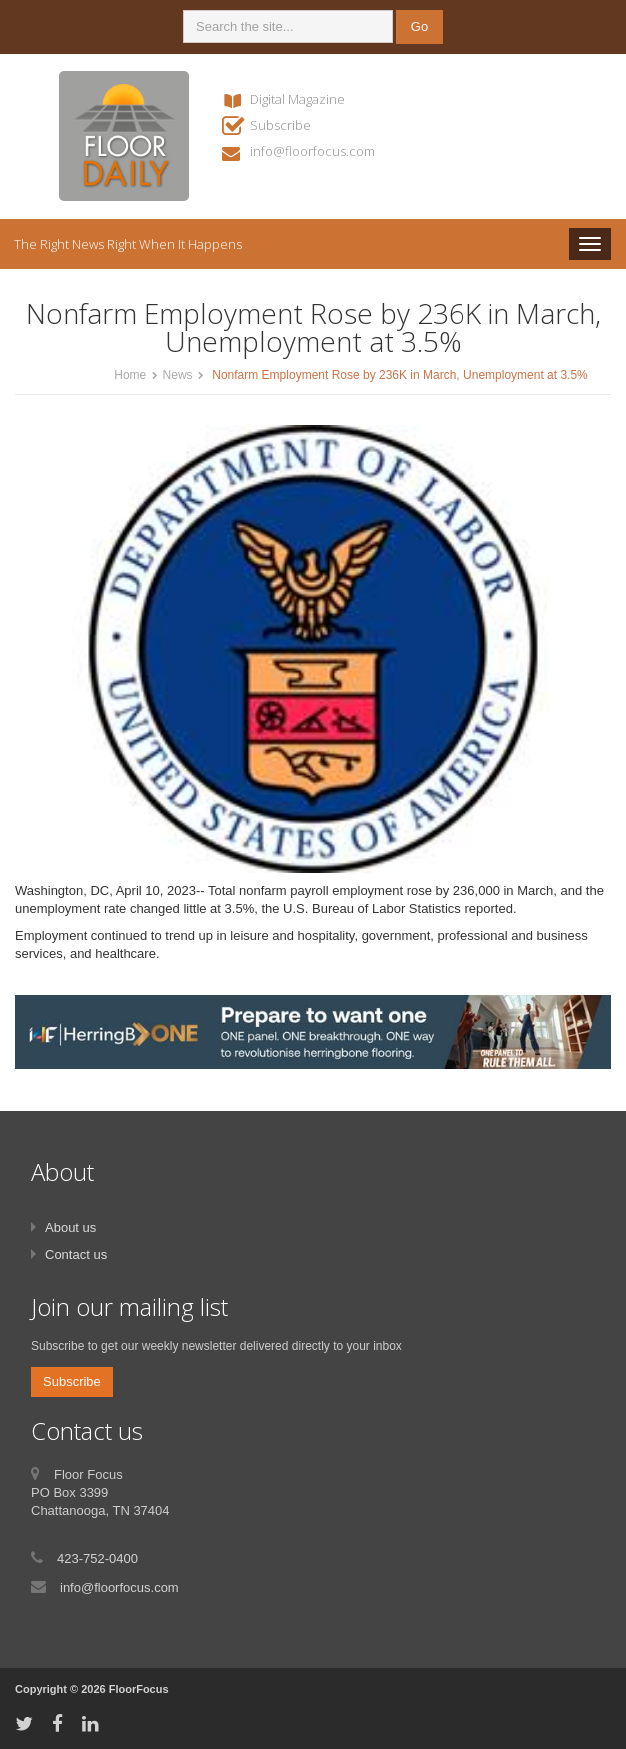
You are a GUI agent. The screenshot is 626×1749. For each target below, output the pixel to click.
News (178, 375)
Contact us (76, 1254)
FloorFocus (139, 1689)
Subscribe (280, 125)
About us (70, 1227)
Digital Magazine (297, 99)
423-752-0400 (97, 1558)
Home (130, 375)
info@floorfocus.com (312, 151)
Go (419, 26)
